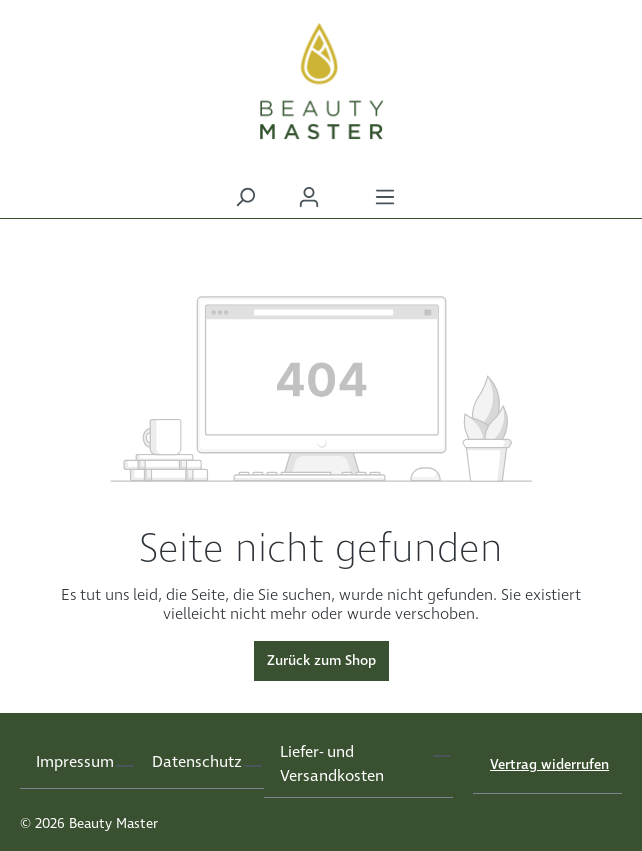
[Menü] (385, 197)
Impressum (75, 762)
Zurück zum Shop (321, 661)
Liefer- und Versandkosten (332, 764)
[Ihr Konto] (309, 197)
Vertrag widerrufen (549, 765)
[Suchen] (245, 197)
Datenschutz (197, 762)
